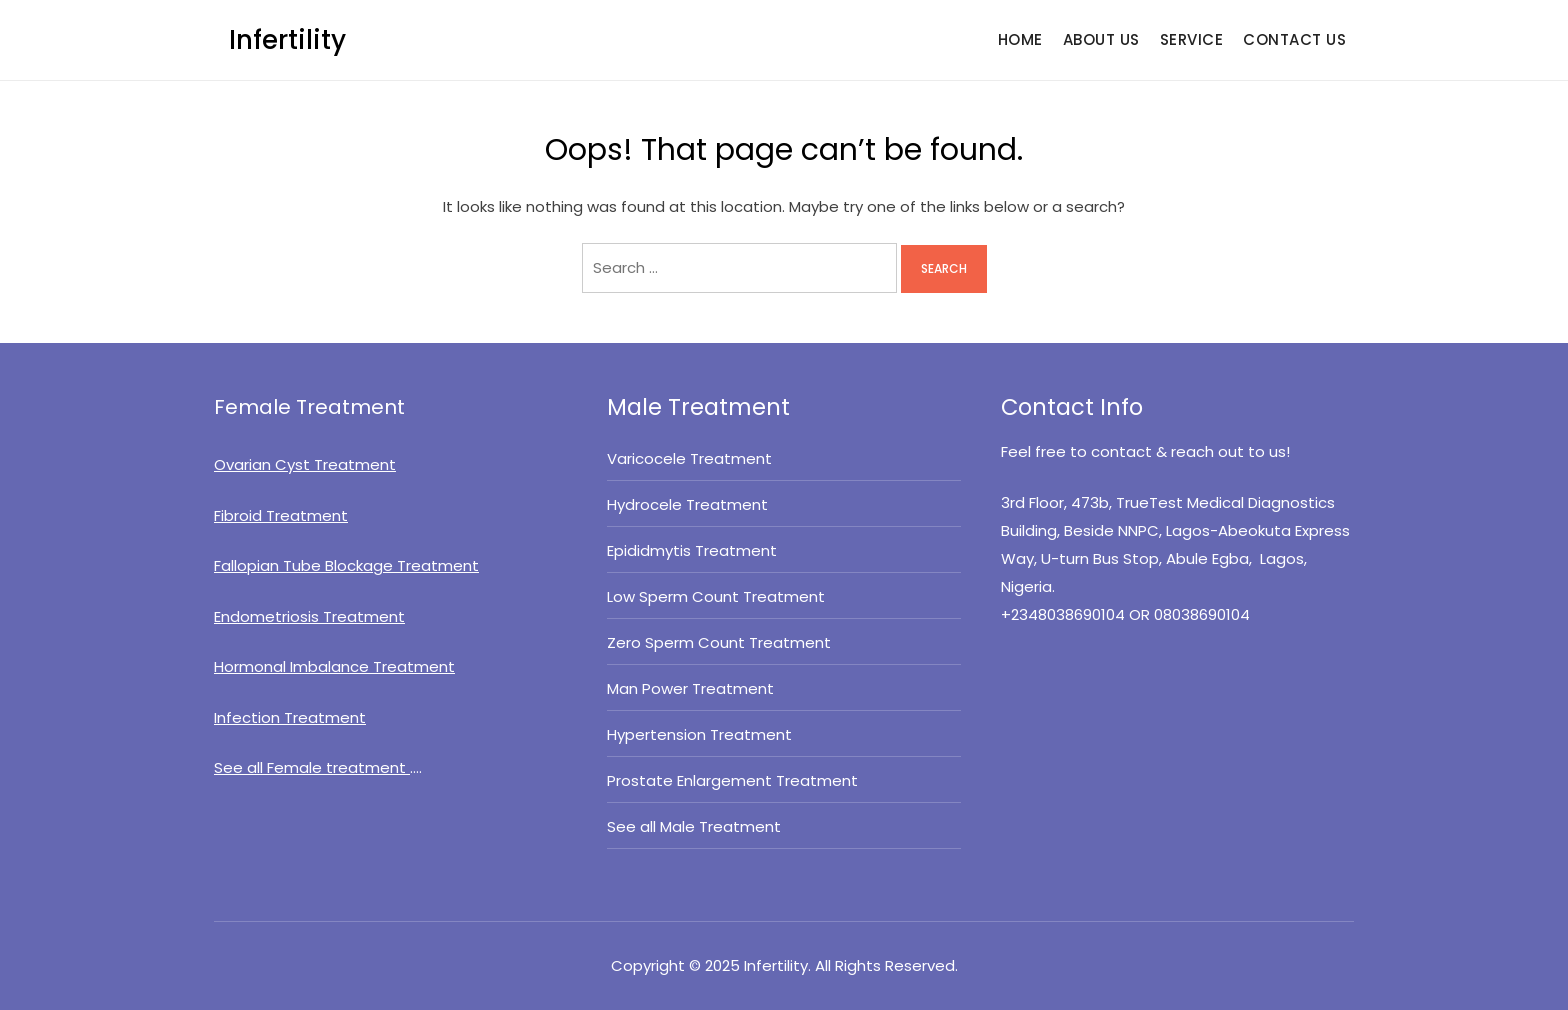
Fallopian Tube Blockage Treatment (346, 565)
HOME (1020, 39)
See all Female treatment (312, 767)
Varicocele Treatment (689, 458)
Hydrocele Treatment (687, 504)
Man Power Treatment (690, 688)
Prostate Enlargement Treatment (732, 780)
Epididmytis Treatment (692, 550)
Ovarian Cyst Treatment (305, 464)
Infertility (287, 40)
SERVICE (1192, 39)
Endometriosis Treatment (309, 616)
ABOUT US (1101, 39)
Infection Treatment (290, 717)
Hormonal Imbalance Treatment (334, 666)
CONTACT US (1294, 39)
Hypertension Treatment (699, 734)
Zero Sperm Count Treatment (719, 642)
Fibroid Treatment (281, 515)
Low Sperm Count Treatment (716, 596)
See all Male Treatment (696, 826)
